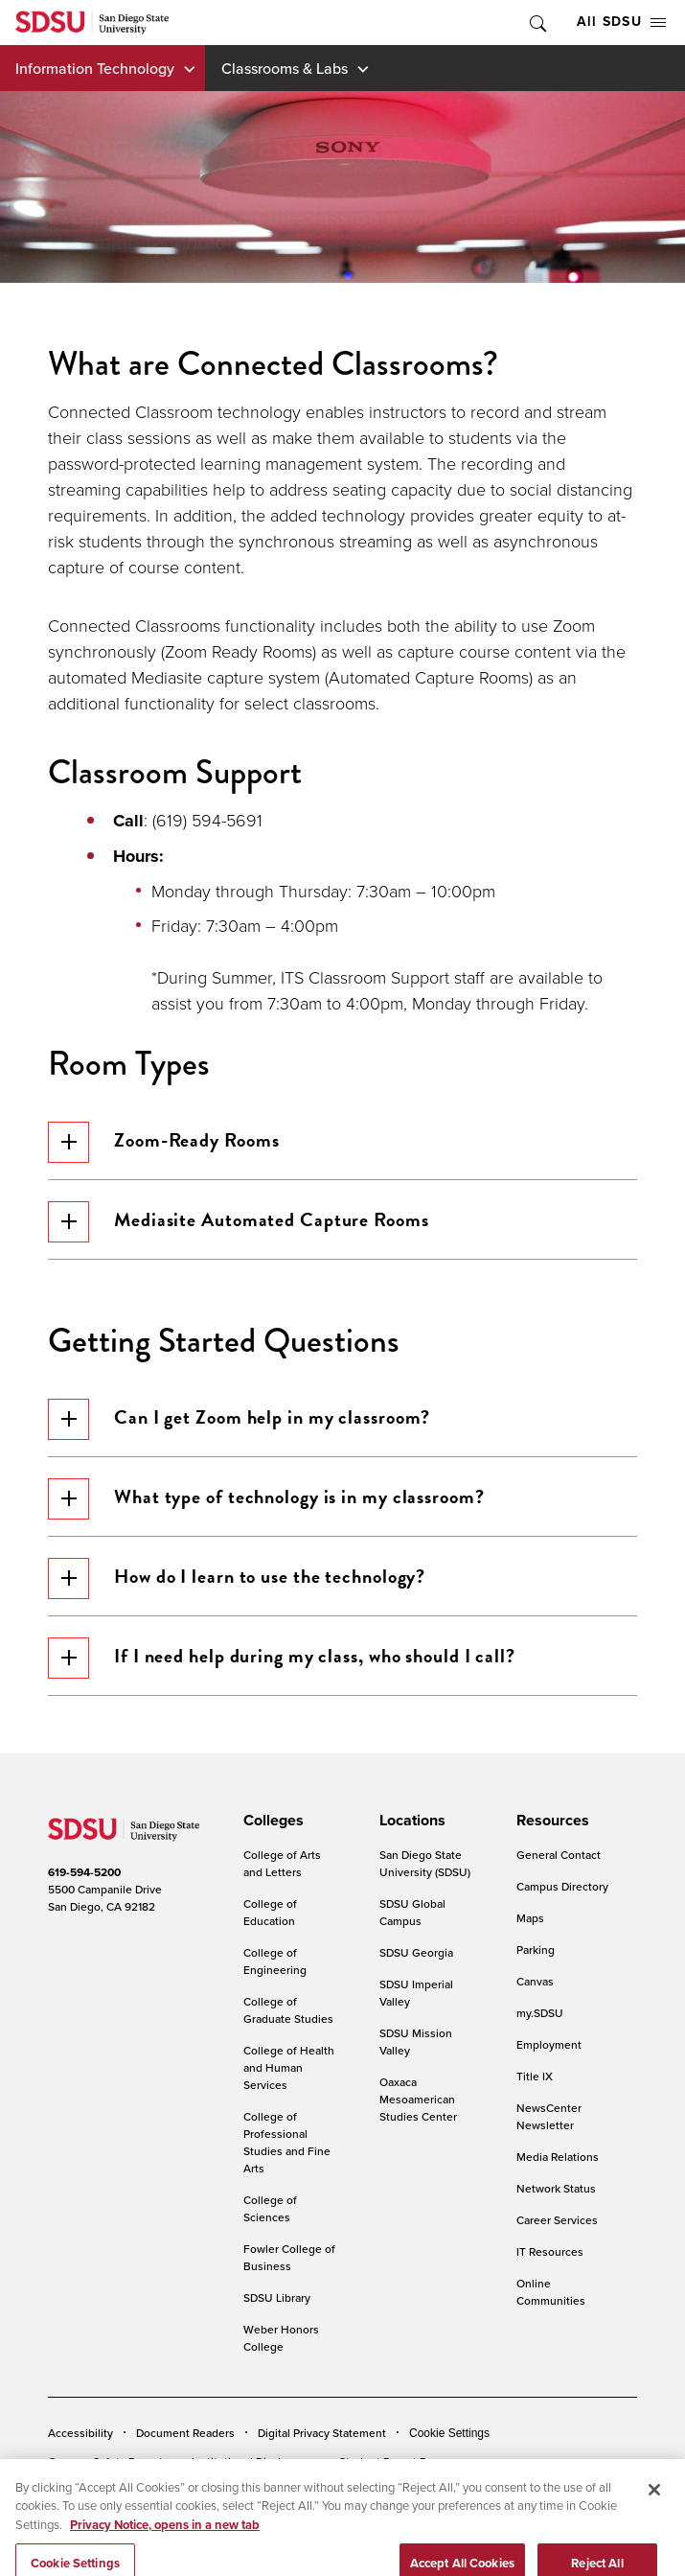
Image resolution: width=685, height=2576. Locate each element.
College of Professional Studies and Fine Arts (287, 2142)
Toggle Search (536, 22)
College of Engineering (275, 1961)
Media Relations (557, 2156)
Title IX (534, 2076)
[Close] (654, 2509)
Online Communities (550, 2292)
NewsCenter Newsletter (549, 2116)
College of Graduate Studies (288, 2010)
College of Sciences (270, 2208)
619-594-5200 (84, 1872)
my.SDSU (539, 2013)
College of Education (270, 1912)
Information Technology (94, 68)
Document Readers (185, 2433)
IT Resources (549, 2251)
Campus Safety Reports (108, 2461)
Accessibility (80, 2433)
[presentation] (271, 1820)
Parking (535, 1949)
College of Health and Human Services (288, 2067)
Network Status (556, 2188)
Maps (530, 1918)
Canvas (535, 1981)
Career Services (557, 2220)
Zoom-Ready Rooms (163, 1142)
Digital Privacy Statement (322, 2433)
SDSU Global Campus (412, 1912)
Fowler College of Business (289, 2257)
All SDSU (621, 22)
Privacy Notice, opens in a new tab (165, 2544)
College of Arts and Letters (282, 1863)
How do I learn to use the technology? (236, 1578)
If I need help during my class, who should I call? (281, 1658)
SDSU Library (276, 2297)
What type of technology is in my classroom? (266, 1499)
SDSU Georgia (416, 1952)
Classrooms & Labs (284, 68)
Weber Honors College (281, 2338)
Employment (549, 2044)
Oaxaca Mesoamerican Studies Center (418, 2099)
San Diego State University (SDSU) (424, 1863)
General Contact (558, 1854)
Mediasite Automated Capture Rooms (238, 1221)
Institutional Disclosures (254, 2461)
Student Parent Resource (403, 2461)
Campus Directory (562, 1886)
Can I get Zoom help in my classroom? (239, 1419)
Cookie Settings (449, 2433)
